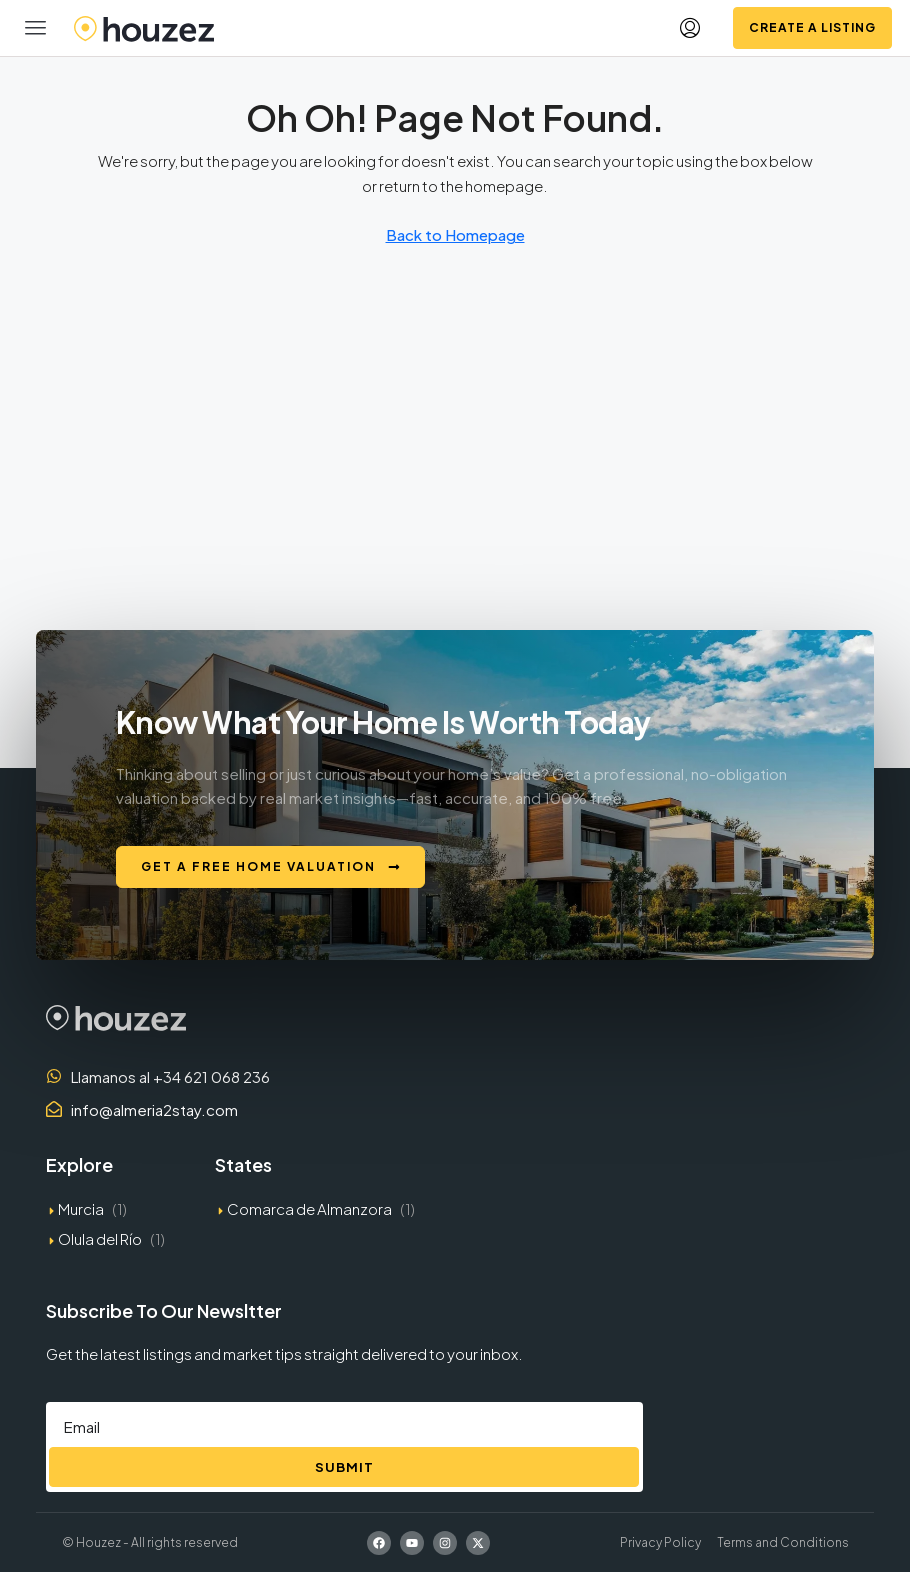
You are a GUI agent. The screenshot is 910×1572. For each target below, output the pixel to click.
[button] (36, 28)
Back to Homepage (455, 234)
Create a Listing (812, 27)
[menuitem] (690, 28)
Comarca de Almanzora (309, 1208)
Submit (344, 1467)
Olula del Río (100, 1238)
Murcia (81, 1208)
